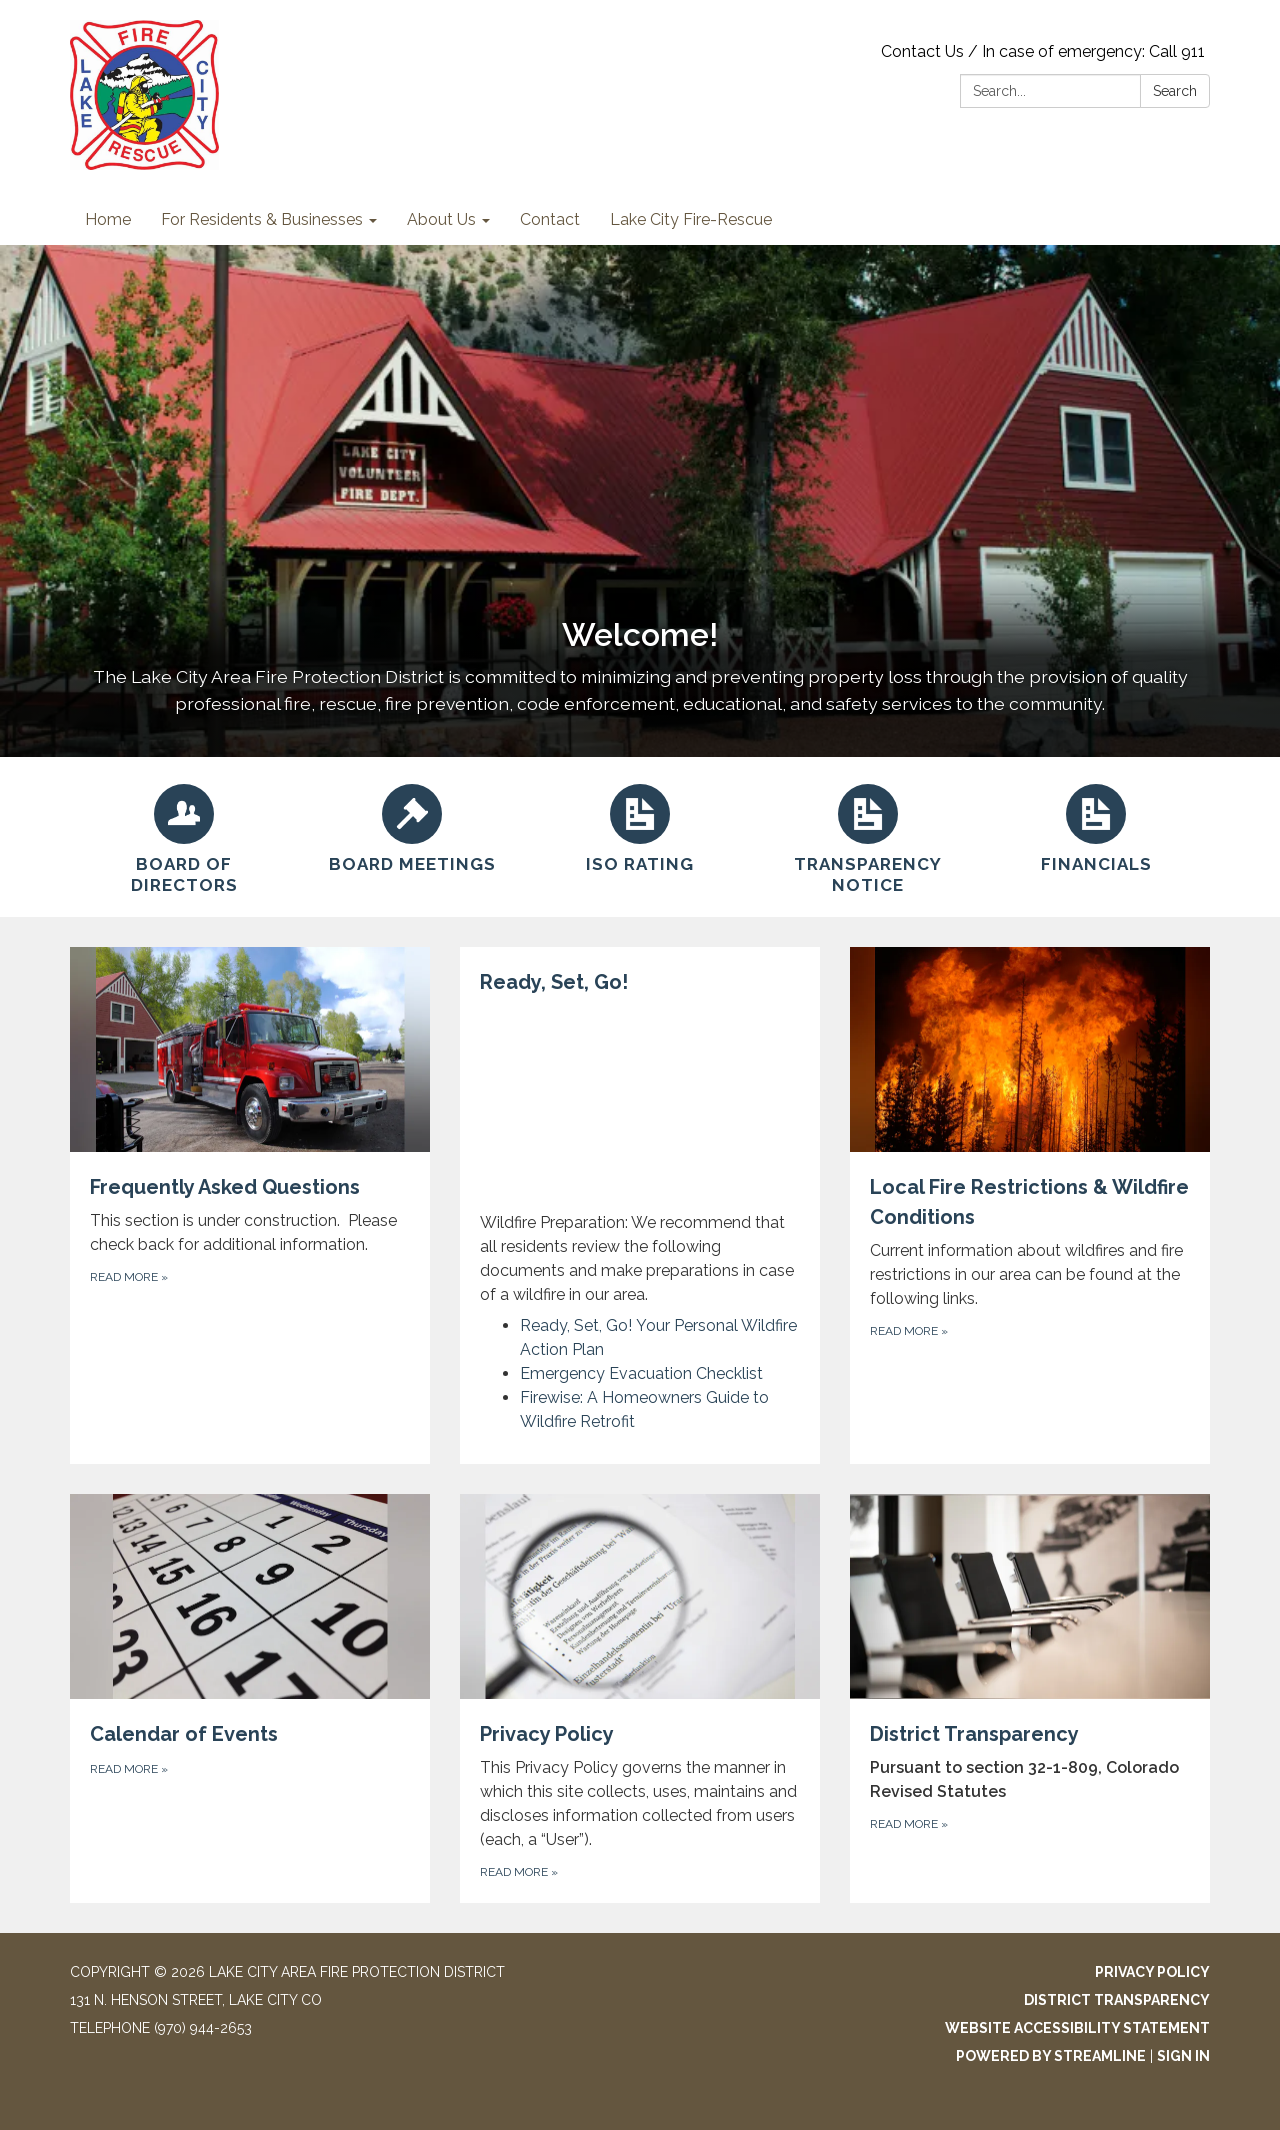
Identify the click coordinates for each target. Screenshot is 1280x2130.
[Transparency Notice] (868, 837)
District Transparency (1117, 2000)
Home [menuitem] (108, 219)
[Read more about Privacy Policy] (640, 1699)
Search (1175, 91)
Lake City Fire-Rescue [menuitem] (691, 219)
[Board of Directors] (184, 837)
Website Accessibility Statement (1077, 2028)
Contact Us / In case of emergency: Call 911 (1043, 51)
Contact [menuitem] (550, 219)
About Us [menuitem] (441, 219)
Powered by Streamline (1051, 2056)
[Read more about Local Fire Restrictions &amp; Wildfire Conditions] (1030, 1205)
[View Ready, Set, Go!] (640, 1137)
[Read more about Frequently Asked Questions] (250, 1205)
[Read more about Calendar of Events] (250, 1699)
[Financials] (1096, 826)
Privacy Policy (1152, 1972)
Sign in (1183, 2056)
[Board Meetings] (412, 826)
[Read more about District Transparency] (1030, 1699)
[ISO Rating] (640, 826)
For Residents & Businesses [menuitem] (262, 219)
